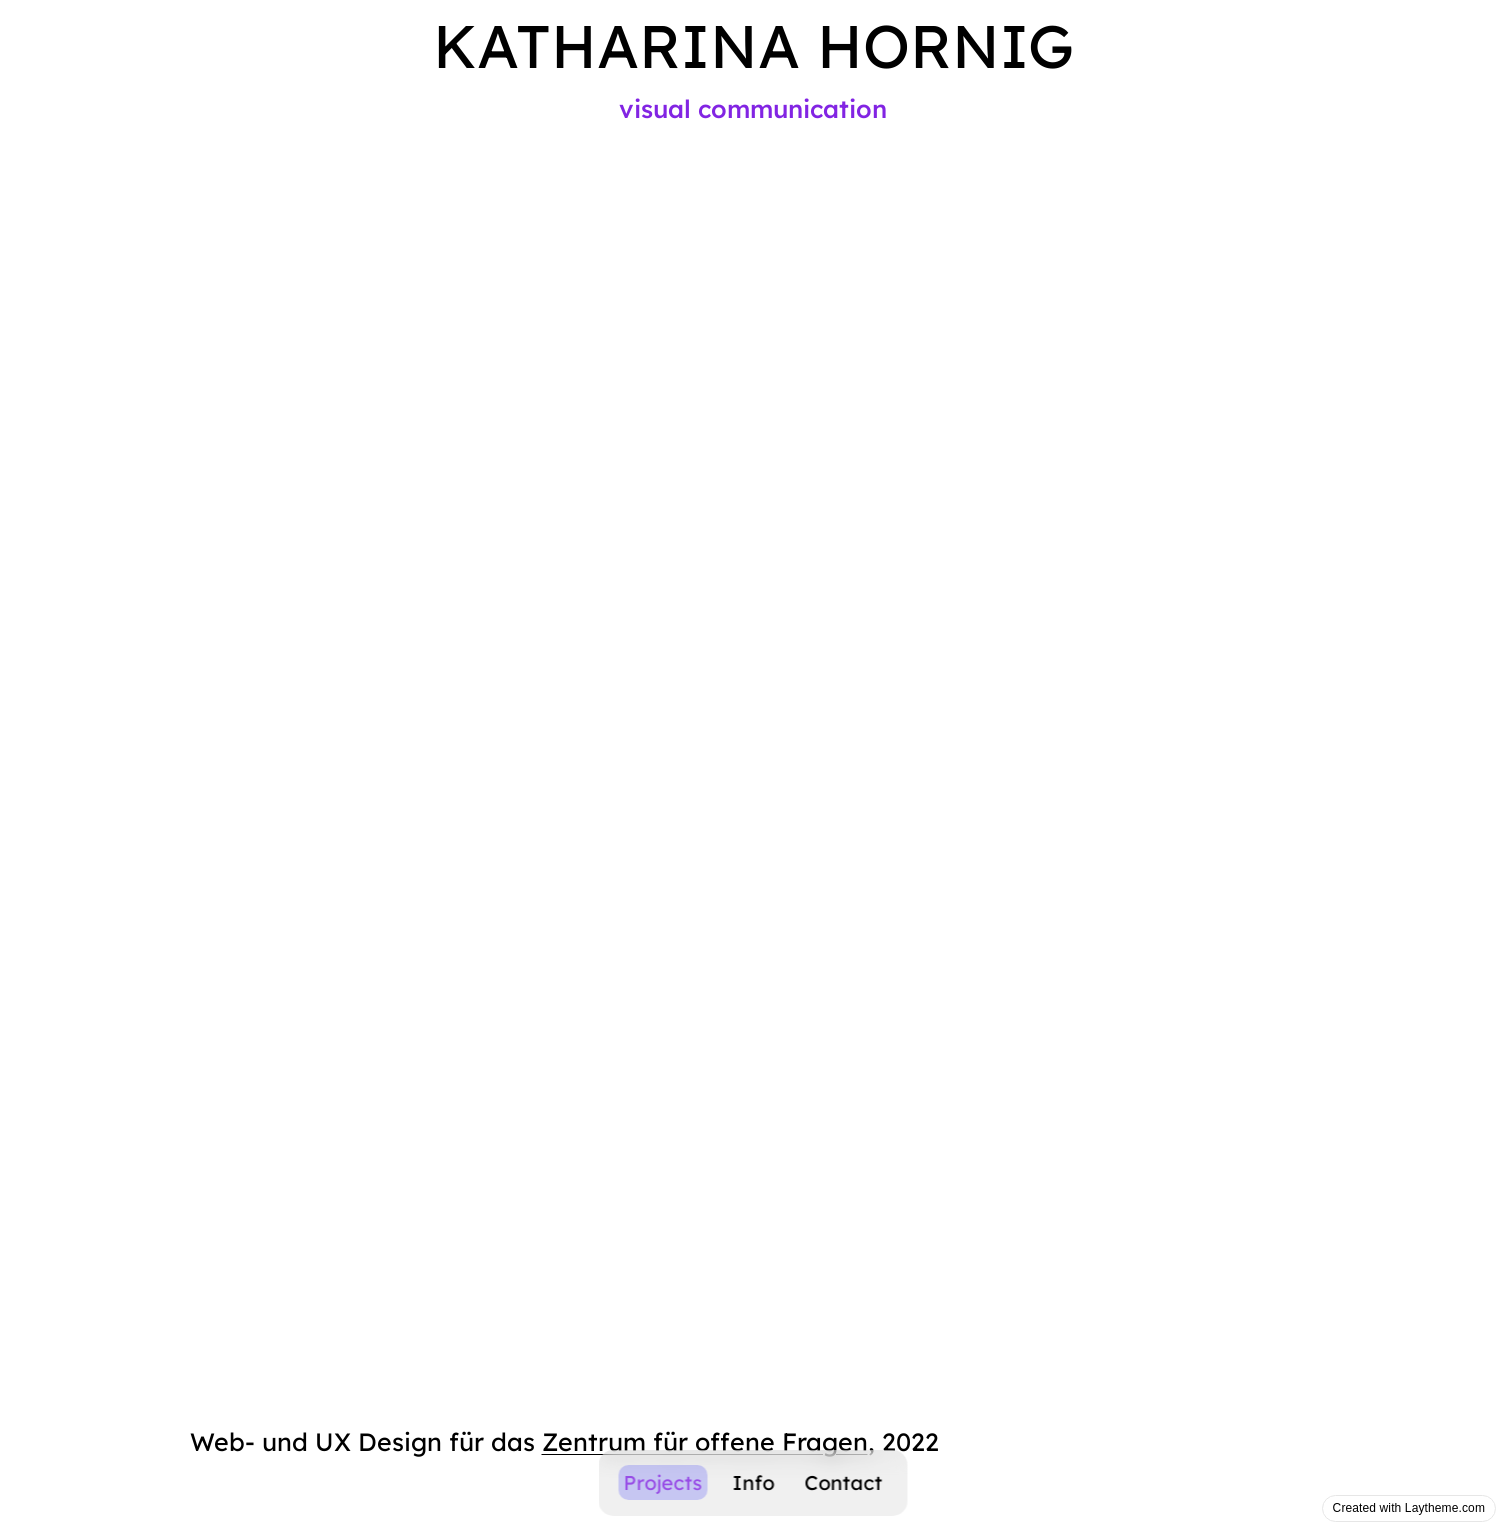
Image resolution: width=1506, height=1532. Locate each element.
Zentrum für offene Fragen (705, 1441)
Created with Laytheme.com (1409, 1508)
